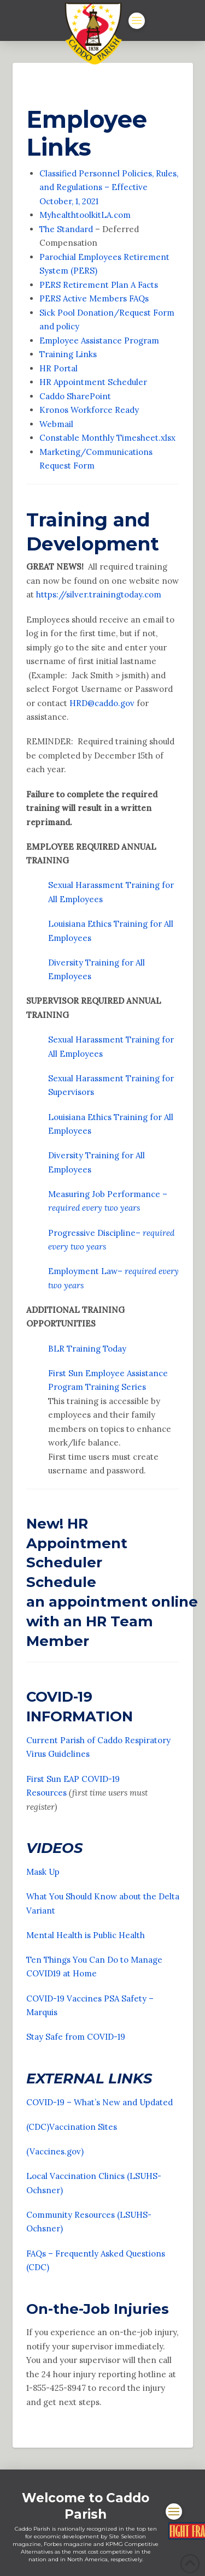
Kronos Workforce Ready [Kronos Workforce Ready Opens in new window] (89, 410)
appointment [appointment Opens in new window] (98, 1601)
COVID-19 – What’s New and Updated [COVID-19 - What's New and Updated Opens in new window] (100, 2102)
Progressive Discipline (92, 1233)
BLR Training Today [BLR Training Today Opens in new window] (87, 1348)
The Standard (66, 229)
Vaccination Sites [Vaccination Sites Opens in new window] (84, 2127)
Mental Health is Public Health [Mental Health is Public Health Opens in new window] (86, 1935)
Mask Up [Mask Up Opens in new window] (43, 1872)
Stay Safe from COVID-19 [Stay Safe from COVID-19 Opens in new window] (75, 2037)
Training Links (68, 354)
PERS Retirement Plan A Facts (98, 285)
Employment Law (83, 1271)
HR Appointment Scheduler (93, 382)
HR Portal (58, 368)
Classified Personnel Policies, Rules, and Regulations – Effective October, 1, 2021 (108, 187)
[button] (136, 21)
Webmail (56, 424)
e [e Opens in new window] (94, 1973)
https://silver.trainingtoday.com (98, 594)
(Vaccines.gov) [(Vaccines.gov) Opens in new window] (55, 2151)
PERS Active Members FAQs (94, 298)
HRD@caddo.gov (101, 703)
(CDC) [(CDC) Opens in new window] (37, 2127)
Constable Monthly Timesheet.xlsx (107, 438)
